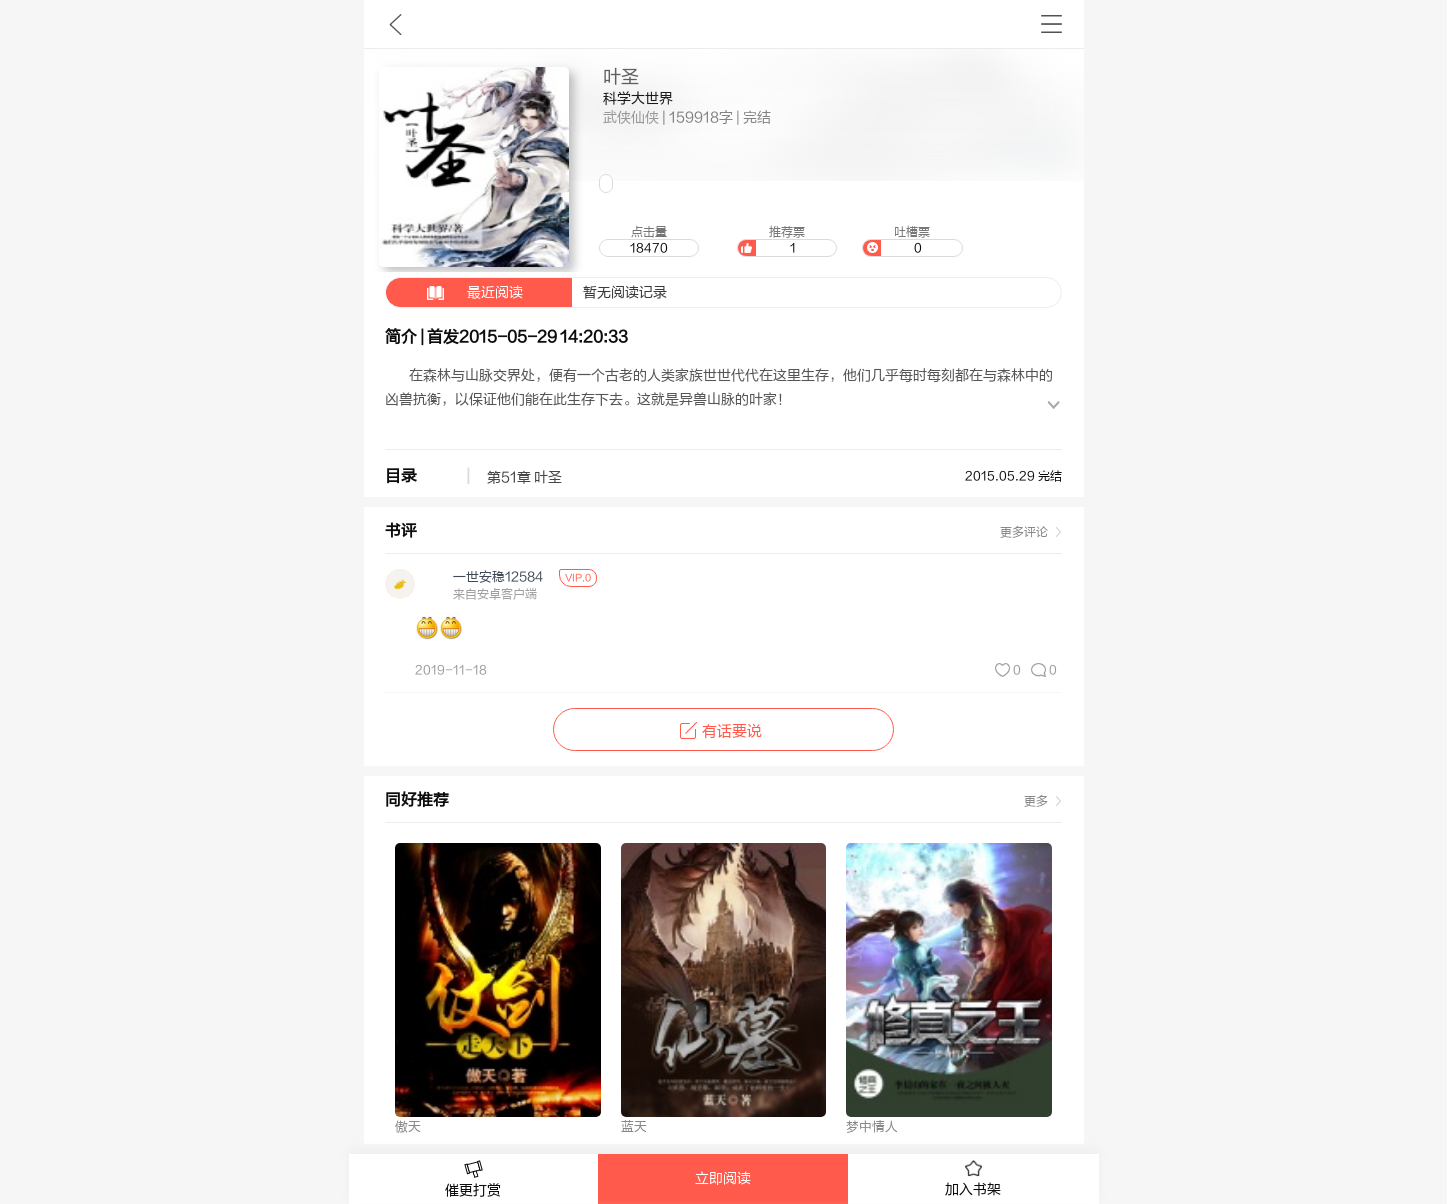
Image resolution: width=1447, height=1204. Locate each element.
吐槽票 (912, 241)
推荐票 (787, 241)
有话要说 (723, 731)
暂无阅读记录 (526, 292)
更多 (1036, 801)
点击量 (649, 241)
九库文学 (395, 24)
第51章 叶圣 (524, 478)
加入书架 (973, 1179)
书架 (1051, 24)
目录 (401, 476)
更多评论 (1024, 532)
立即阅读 (723, 1179)
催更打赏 (474, 1179)
